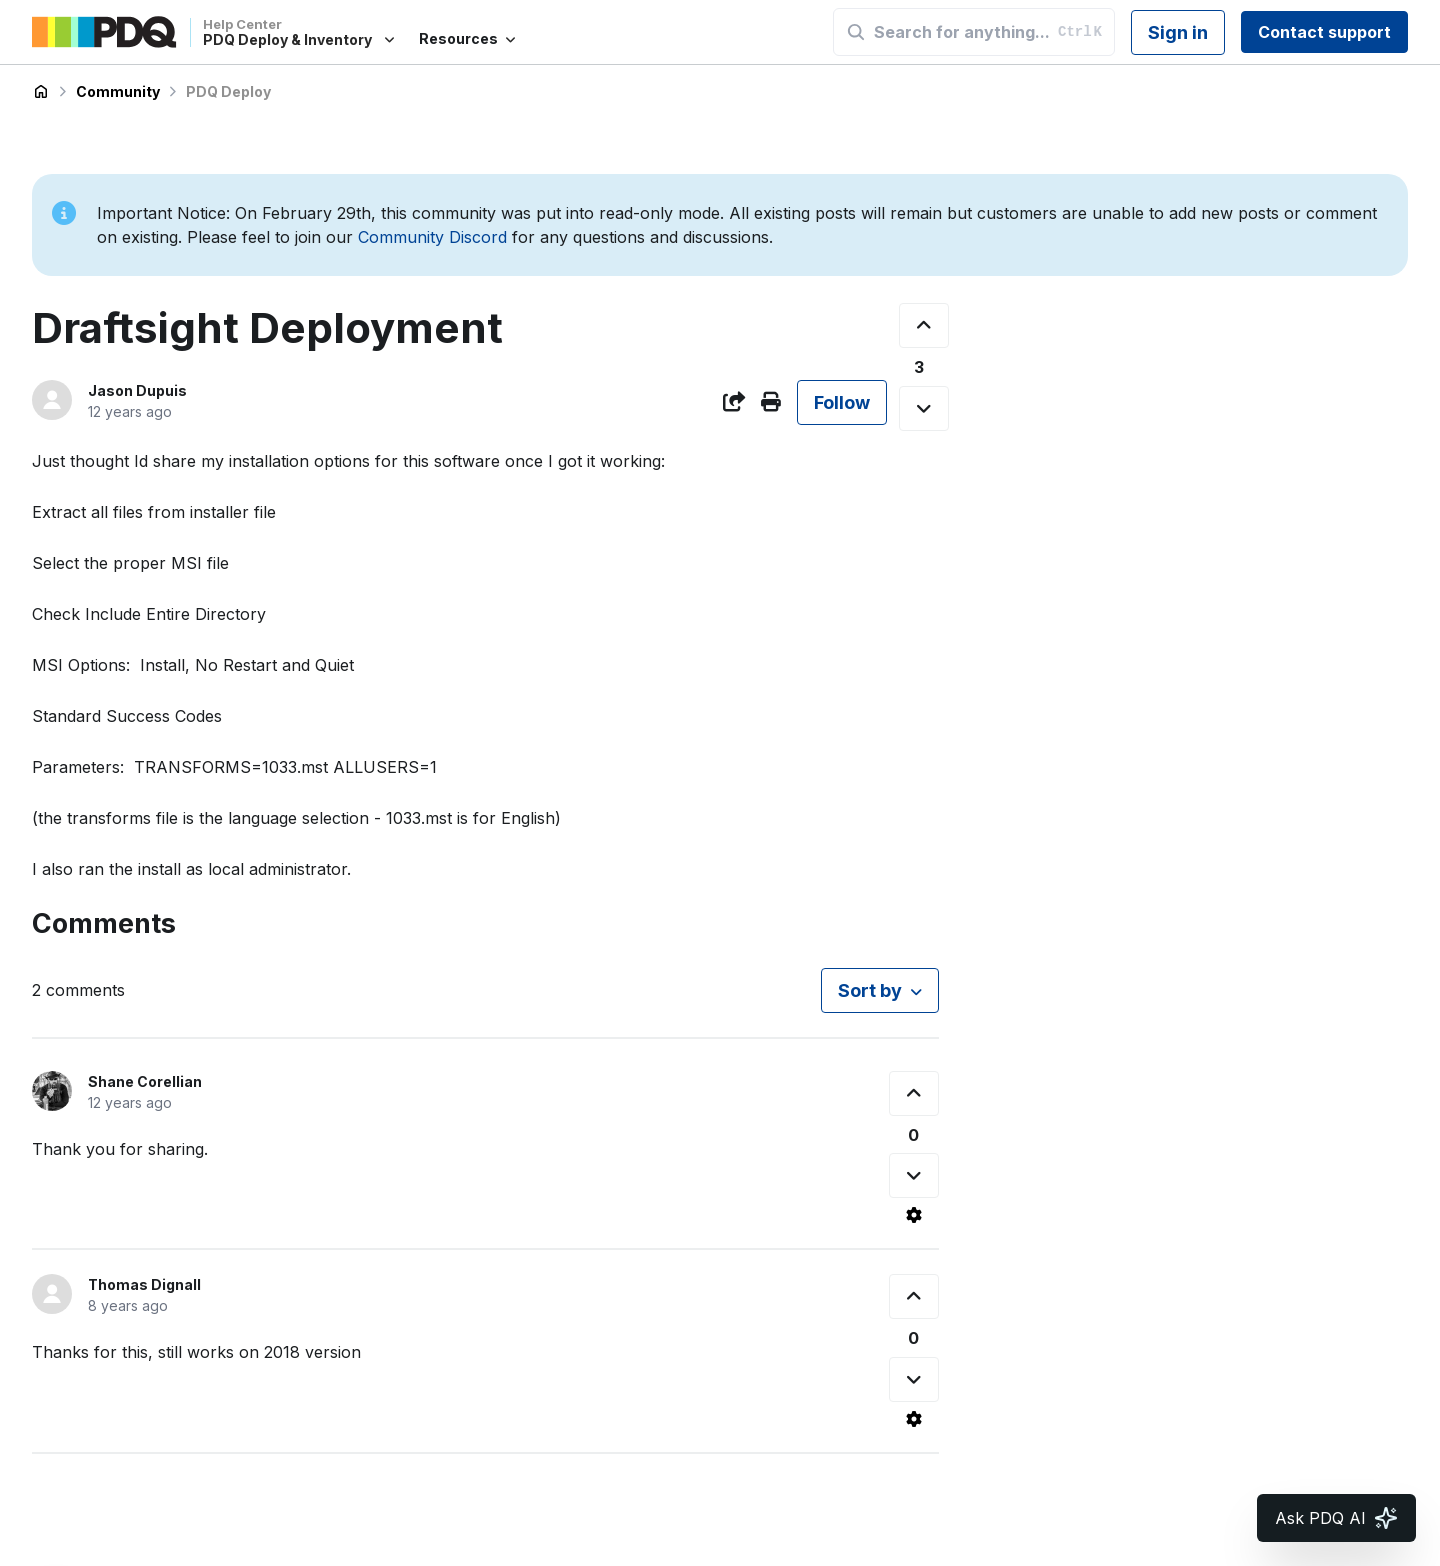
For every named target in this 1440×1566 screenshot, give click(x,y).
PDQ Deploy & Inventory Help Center (41, 92)
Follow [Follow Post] (842, 402)
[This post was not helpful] (924, 408)
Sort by (870, 990)
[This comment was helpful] (914, 1093)
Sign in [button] (1178, 32)
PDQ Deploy (228, 91)
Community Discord (432, 237)
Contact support (1324, 32)
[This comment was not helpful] (914, 1175)
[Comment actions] (914, 1215)
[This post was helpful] (924, 325)
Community (118, 91)
